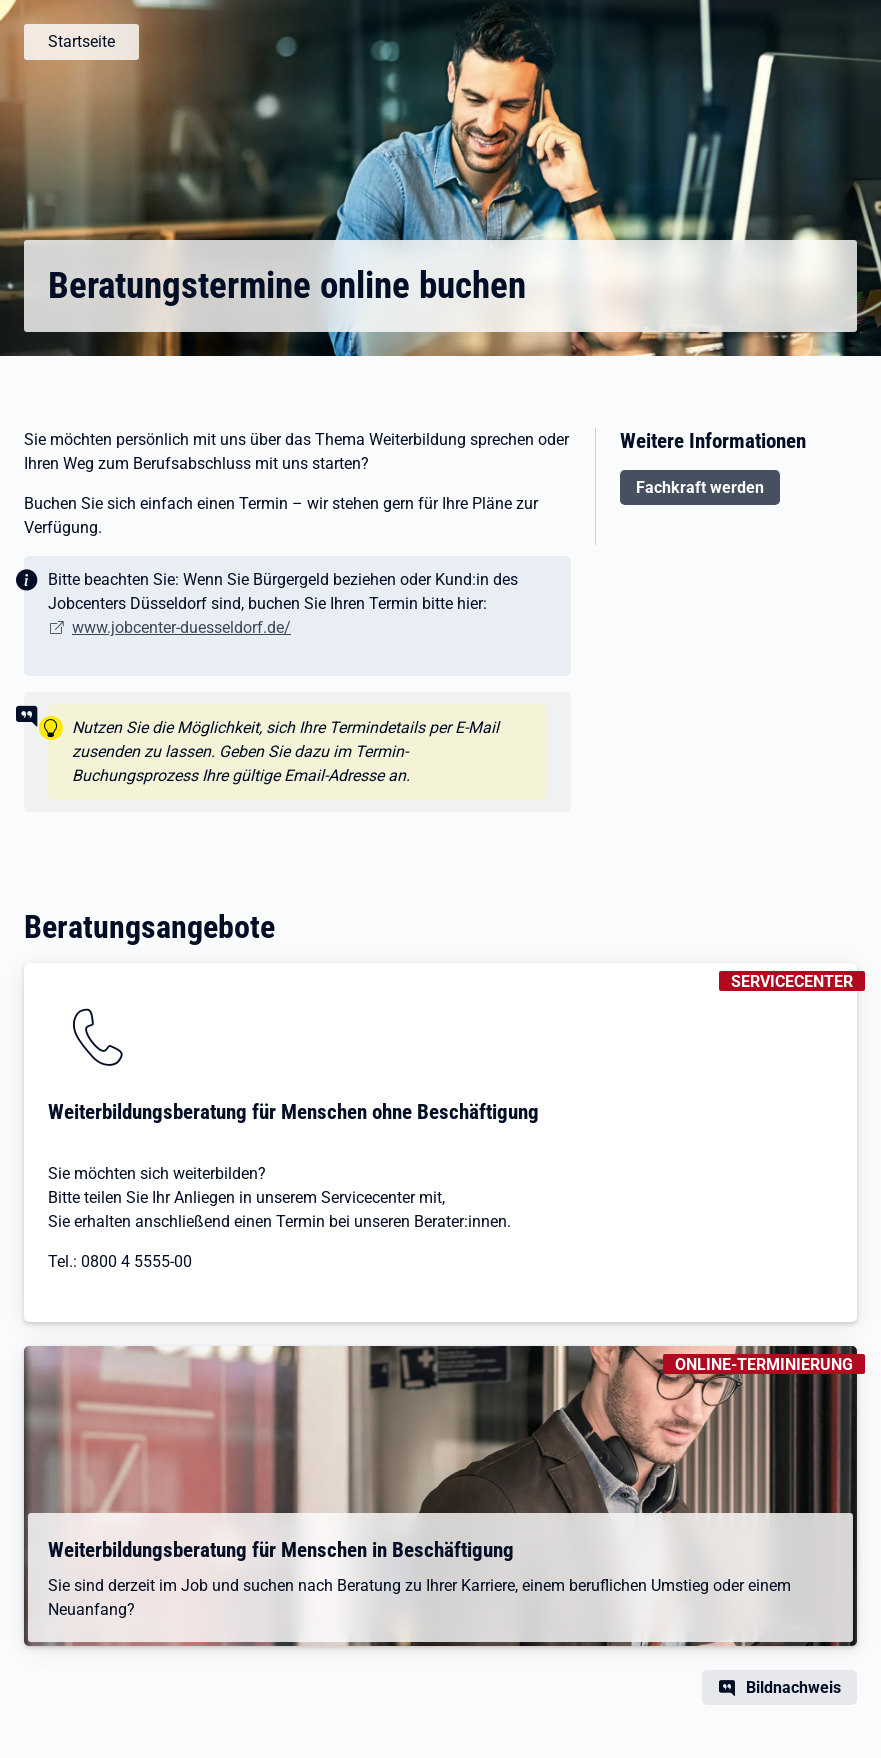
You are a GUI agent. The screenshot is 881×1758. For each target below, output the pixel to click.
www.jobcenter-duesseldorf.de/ (181, 627)
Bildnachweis (793, 1687)
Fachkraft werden (700, 487)
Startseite (81, 41)
